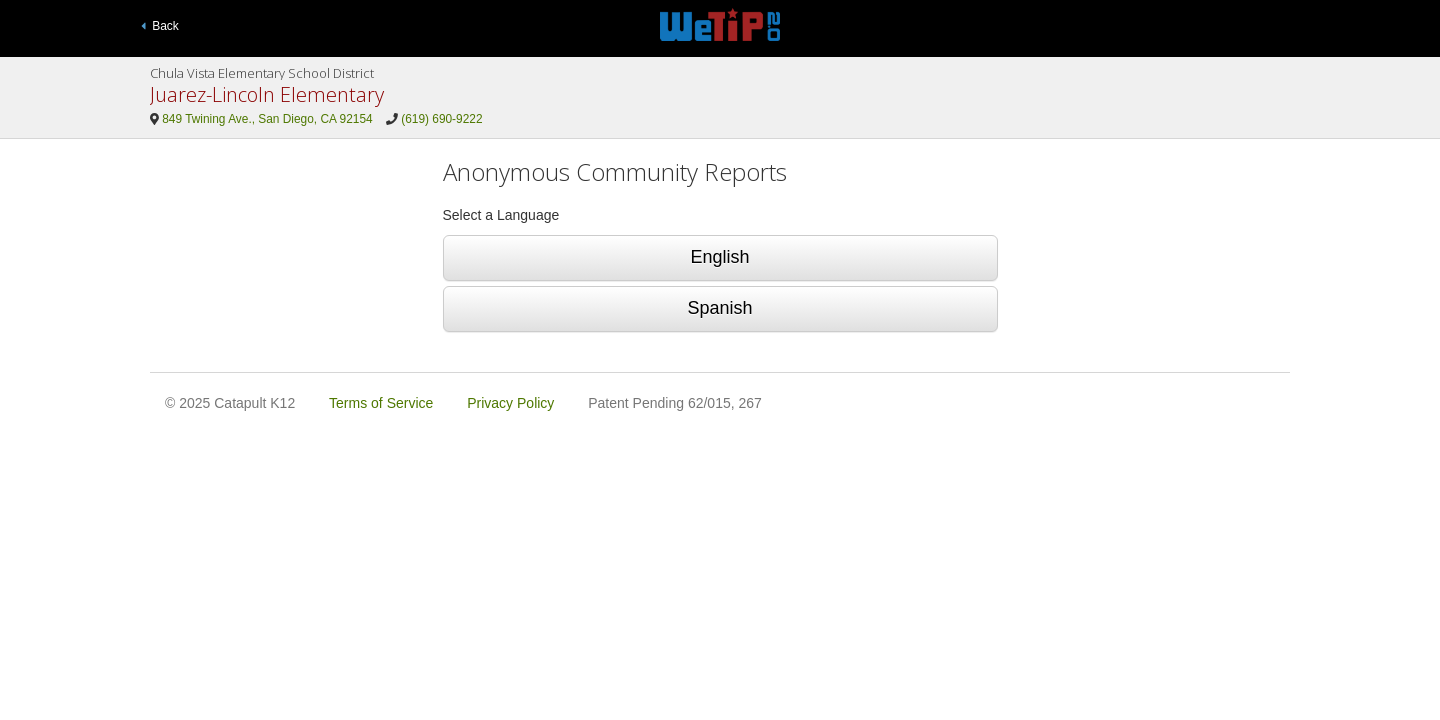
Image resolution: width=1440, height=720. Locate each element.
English (719, 257)
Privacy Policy (510, 403)
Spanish (719, 308)
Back (160, 26)
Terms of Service (381, 403)
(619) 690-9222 (441, 119)
